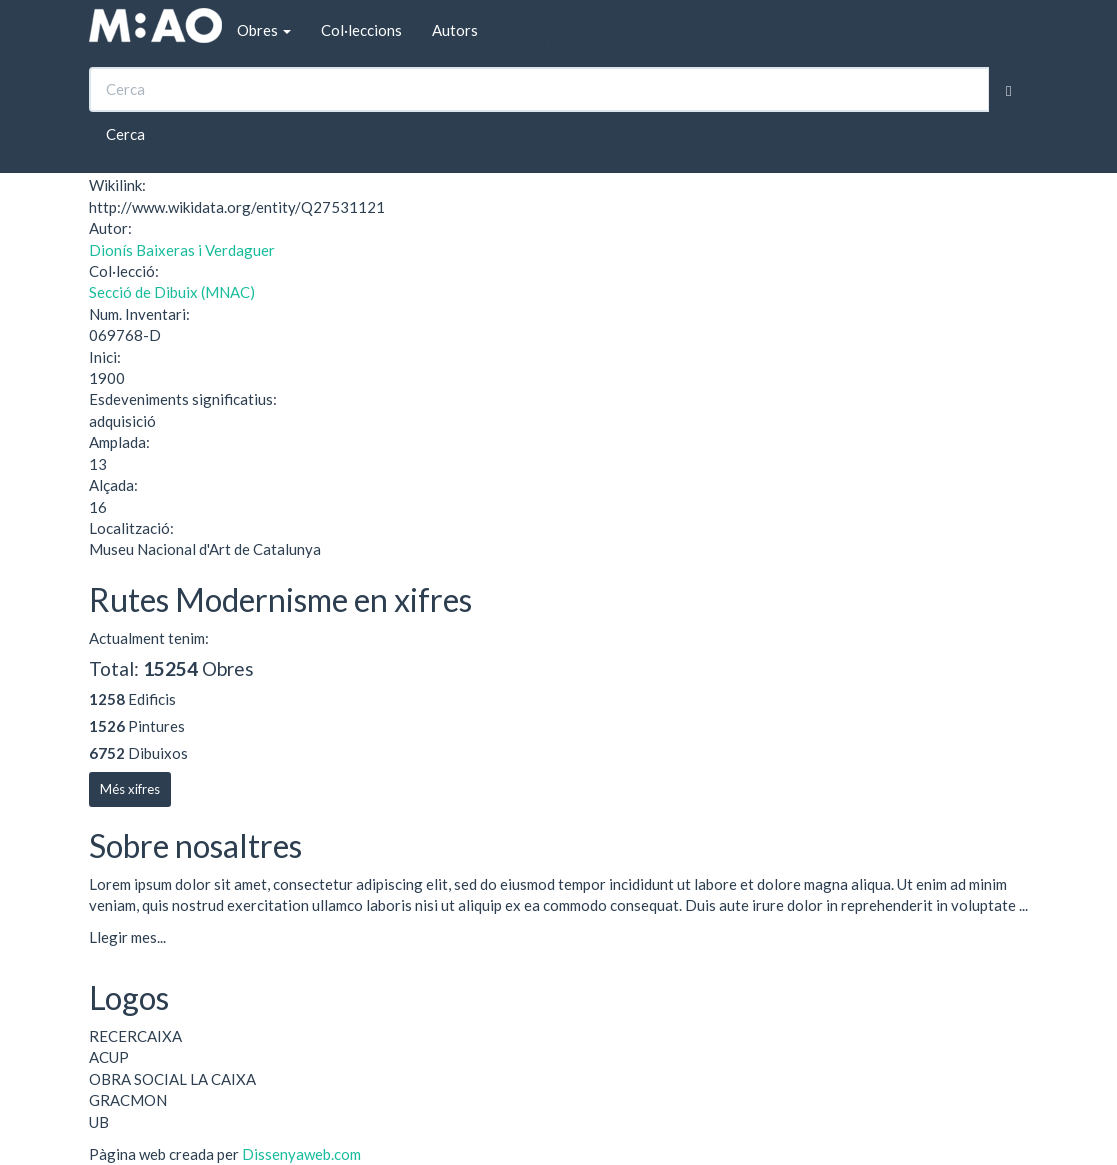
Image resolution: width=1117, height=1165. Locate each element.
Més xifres (130, 789)
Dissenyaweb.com (301, 1154)
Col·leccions (361, 30)
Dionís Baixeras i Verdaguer (182, 250)
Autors (455, 30)
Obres (264, 30)
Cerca (125, 134)
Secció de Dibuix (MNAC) (172, 292)
